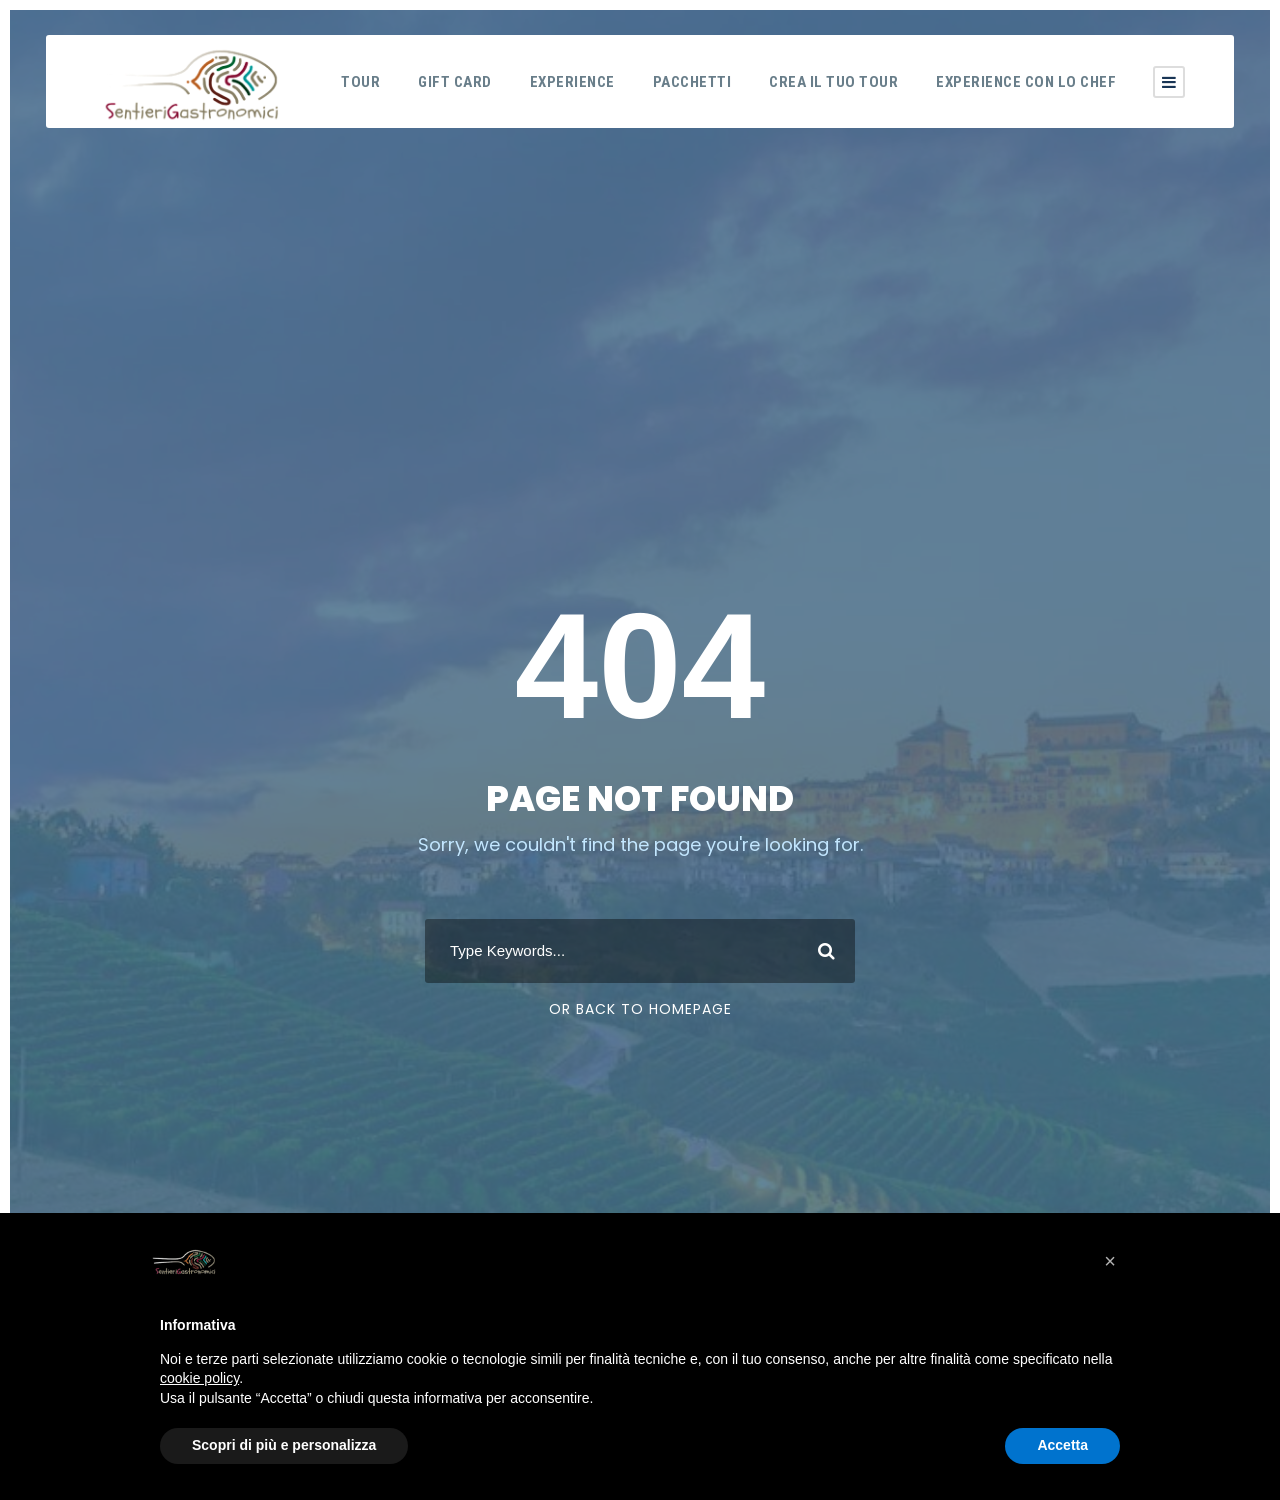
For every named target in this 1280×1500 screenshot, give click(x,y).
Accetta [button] (1062, 1445)
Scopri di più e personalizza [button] (284, 1445)
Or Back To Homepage (640, 1009)
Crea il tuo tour (833, 82)
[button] (1110, 1261)
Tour (360, 82)
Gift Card (455, 82)
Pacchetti (692, 82)
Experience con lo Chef (1026, 82)
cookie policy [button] (199, 1378)
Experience (572, 82)
